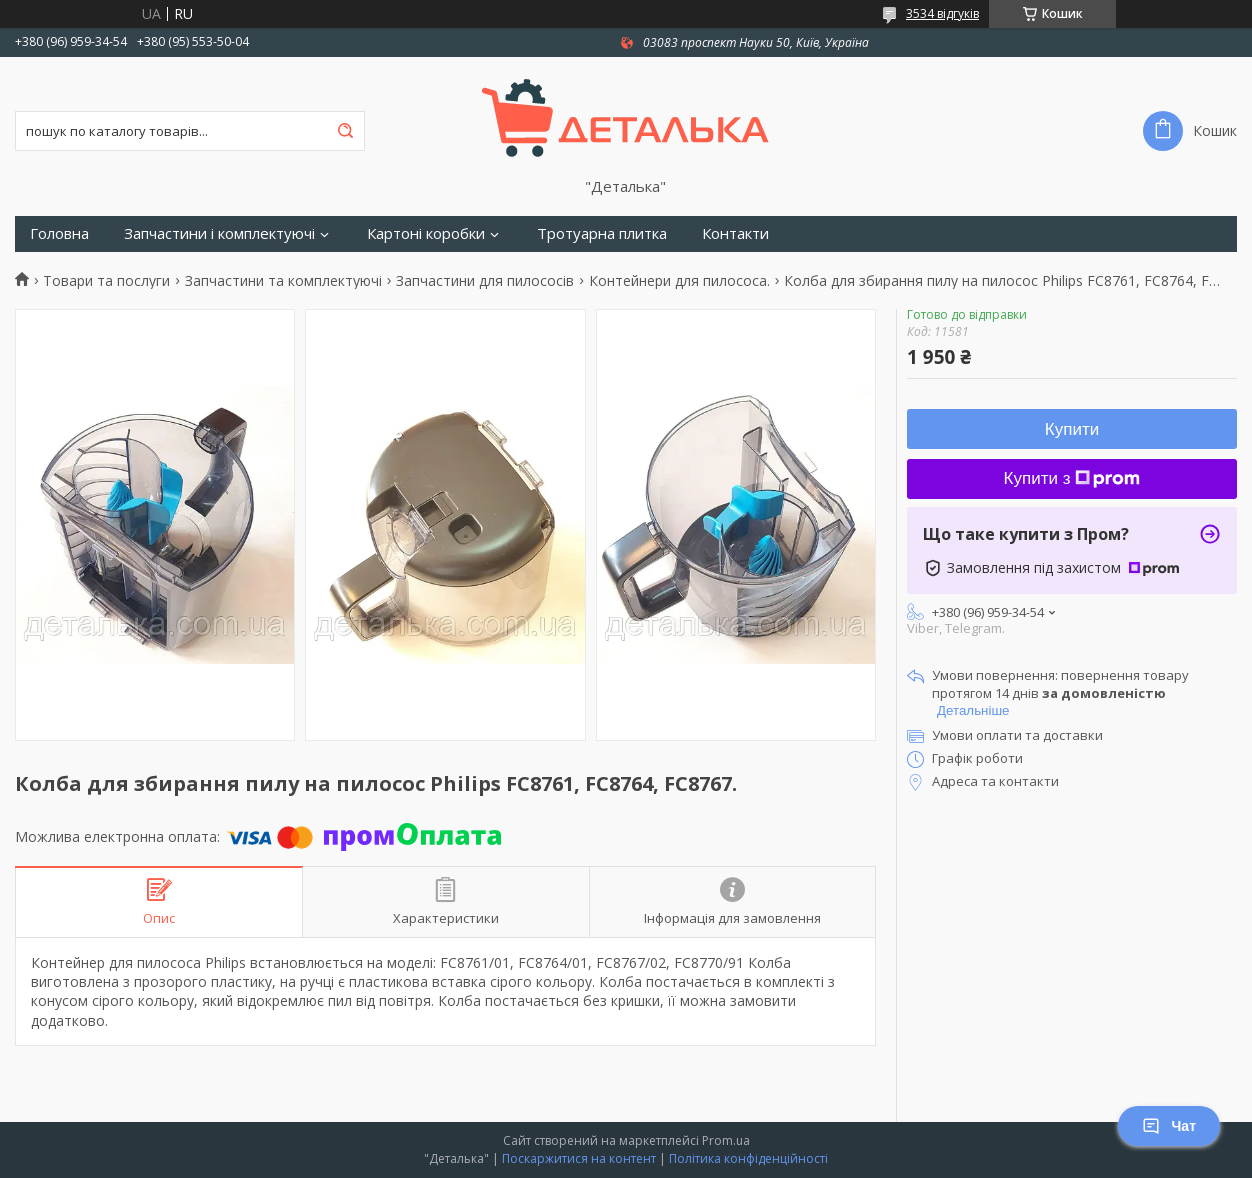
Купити (1072, 429)
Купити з (1072, 478)
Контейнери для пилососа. (679, 281)
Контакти (735, 233)
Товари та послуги (106, 281)
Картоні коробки (426, 233)
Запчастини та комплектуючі (283, 281)
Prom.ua (726, 1140)
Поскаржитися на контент (579, 1158)
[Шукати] (345, 131)
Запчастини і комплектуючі (219, 233)
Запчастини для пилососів (485, 281)
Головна (59, 233)
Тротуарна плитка (602, 233)
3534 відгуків (942, 13)
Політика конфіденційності (748, 1158)
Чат (1169, 1126)
